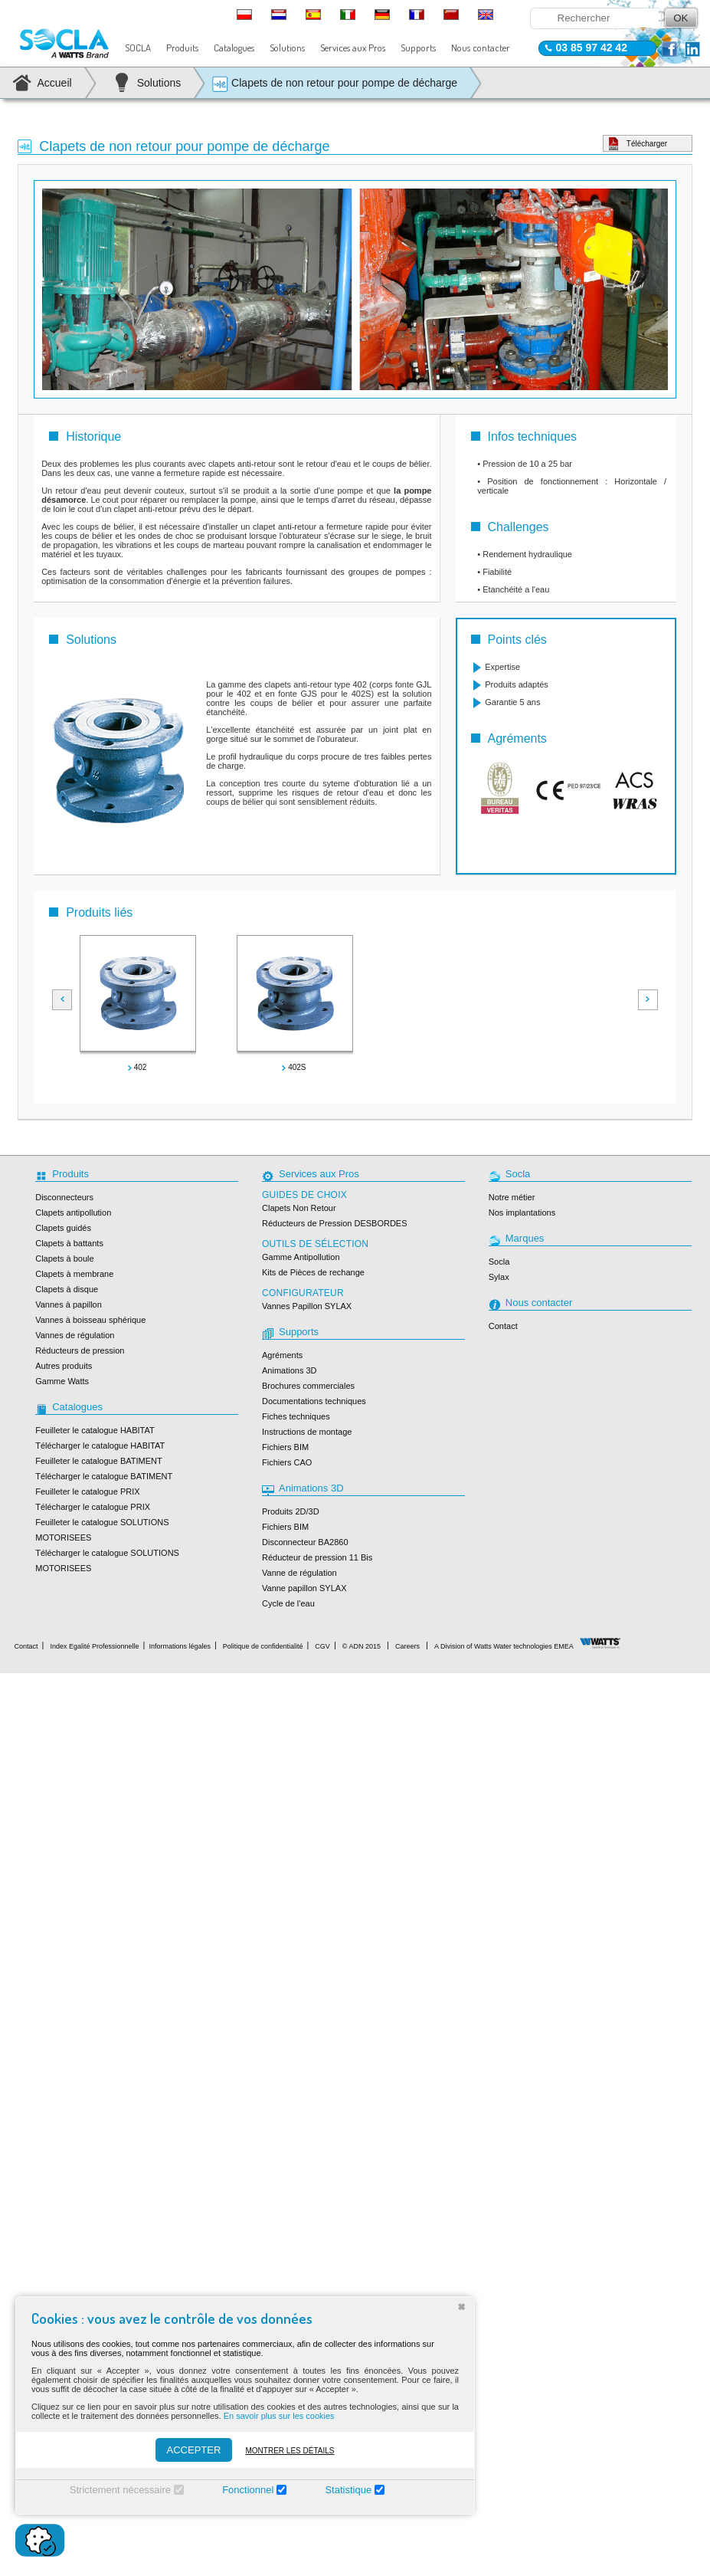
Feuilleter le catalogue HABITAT (95, 1430)
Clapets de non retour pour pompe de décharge (334, 84)
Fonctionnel (247, 2490)
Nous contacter (480, 47)
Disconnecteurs (64, 1197)
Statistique (348, 2490)
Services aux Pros (352, 47)
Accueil (55, 83)
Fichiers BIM (285, 1447)
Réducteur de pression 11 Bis (317, 1557)
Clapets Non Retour (299, 1208)
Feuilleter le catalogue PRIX (87, 1491)
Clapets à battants (69, 1243)
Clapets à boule (64, 1258)
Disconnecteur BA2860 (305, 1542)
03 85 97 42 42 (591, 47)
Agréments (282, 1355)
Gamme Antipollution (301, 1257)
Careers (407, 1646)
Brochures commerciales (308, 1385)
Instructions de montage (307, 1431)
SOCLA (138, 47)
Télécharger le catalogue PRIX (92, 1506)
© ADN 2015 (361, 1646)
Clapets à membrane (74, 1273)
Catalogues (234, 47)
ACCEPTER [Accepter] (194, 2450)
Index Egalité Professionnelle (94, 1646)
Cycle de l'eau (288, 1603)
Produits (182, 47)
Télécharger (647, 143)
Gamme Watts (62, 1381)
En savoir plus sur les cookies (279, 2415)
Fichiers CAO (287, 1462)
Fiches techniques (296, 1416)
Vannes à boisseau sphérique (90, 1319)
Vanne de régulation (299, 1572)
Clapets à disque (66, 1289)
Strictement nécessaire (120, 2490)
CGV (322, 1646)
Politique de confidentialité (263, 1646)
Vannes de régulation (74, 1335)
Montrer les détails (289, 2450)
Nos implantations (522, 1212)
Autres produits (63, 1365)
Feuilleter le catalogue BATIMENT (98, 1460)
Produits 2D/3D (290, 1511)
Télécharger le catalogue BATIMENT (103, 1476)
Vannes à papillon (68, 1304)
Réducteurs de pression (79, 1350)
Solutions (287, 47)
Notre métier (512, 1197)
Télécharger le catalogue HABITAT (100, 1445)
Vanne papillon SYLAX (304, 1588)
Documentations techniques (314, 1401)
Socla (499, 1261)
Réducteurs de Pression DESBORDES (334, 1223)
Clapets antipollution (73, 1212)
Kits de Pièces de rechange (313, 1272)
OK (680, 18)
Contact (503, 1326)
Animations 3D (289, 1370)
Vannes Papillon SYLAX (307, 1306)
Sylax (499, 1276)
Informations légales (180, 1646)
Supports (418, 47)
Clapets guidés (63, 1227)
